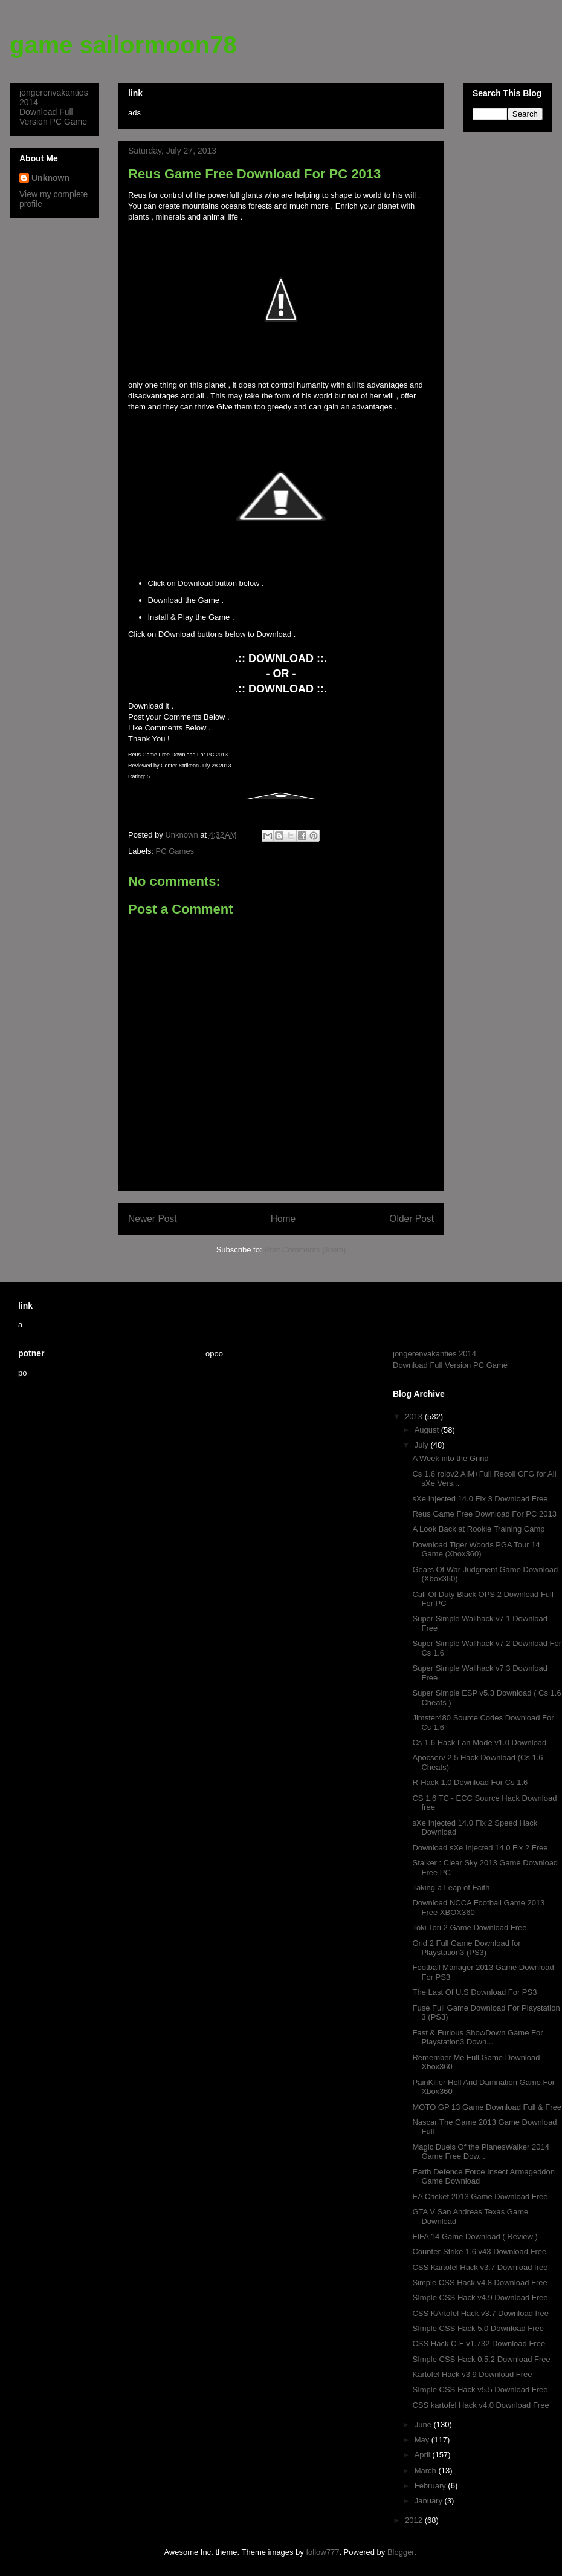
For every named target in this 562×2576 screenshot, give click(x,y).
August (428, 1429)
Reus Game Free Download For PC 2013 (484, 1513)
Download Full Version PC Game (53, 116)
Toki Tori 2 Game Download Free (469, 1927)
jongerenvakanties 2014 (434, 1353)
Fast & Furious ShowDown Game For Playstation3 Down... (477, 2037)
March (427, 2470)
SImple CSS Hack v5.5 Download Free (479, 2389)
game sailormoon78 (123, 44)
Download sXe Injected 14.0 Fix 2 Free (479, 1847)
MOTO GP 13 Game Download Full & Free (486, 2107)
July (423, 1444)
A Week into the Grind (450, 1458)
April (424, 2454)
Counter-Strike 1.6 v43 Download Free (479, 2251)
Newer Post (152, 1219)
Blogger (400, 2552)
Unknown (50, 178)
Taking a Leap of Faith (450, 1887)
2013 (415, 1416)
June (424, 2424)
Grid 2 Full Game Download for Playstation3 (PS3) (466, 1948)
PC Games (175, 851)
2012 (415, 2520)
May (423, 2439)
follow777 (322, 2552)
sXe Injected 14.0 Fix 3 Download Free (479, 1498)
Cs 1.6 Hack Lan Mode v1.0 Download (479, 1742)
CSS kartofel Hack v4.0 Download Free (480, 2405)
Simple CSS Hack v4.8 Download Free (479, 2282)
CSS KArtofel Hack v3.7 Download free (480, 2313)
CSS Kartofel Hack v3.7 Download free (479, 2267)
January (430, 2500)
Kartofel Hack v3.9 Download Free (472, 2374)
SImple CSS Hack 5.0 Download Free (477, 2328)
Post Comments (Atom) (305, 1249)
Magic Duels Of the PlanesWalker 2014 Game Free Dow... (480, 2151)
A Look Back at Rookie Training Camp (478, 1529)
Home (283, 1219)
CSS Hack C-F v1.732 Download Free (478, 2343)
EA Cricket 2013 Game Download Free (479, 2196)
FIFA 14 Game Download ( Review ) (474, 2236)
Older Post (411, 1219)
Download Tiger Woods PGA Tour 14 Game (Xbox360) (476, 1549)
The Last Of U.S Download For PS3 (474, 1992)
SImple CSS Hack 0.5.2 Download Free (481, 2359)
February (431, 2485)
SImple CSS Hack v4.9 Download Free (479, 2297)
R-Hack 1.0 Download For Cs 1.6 (470, 1782)
